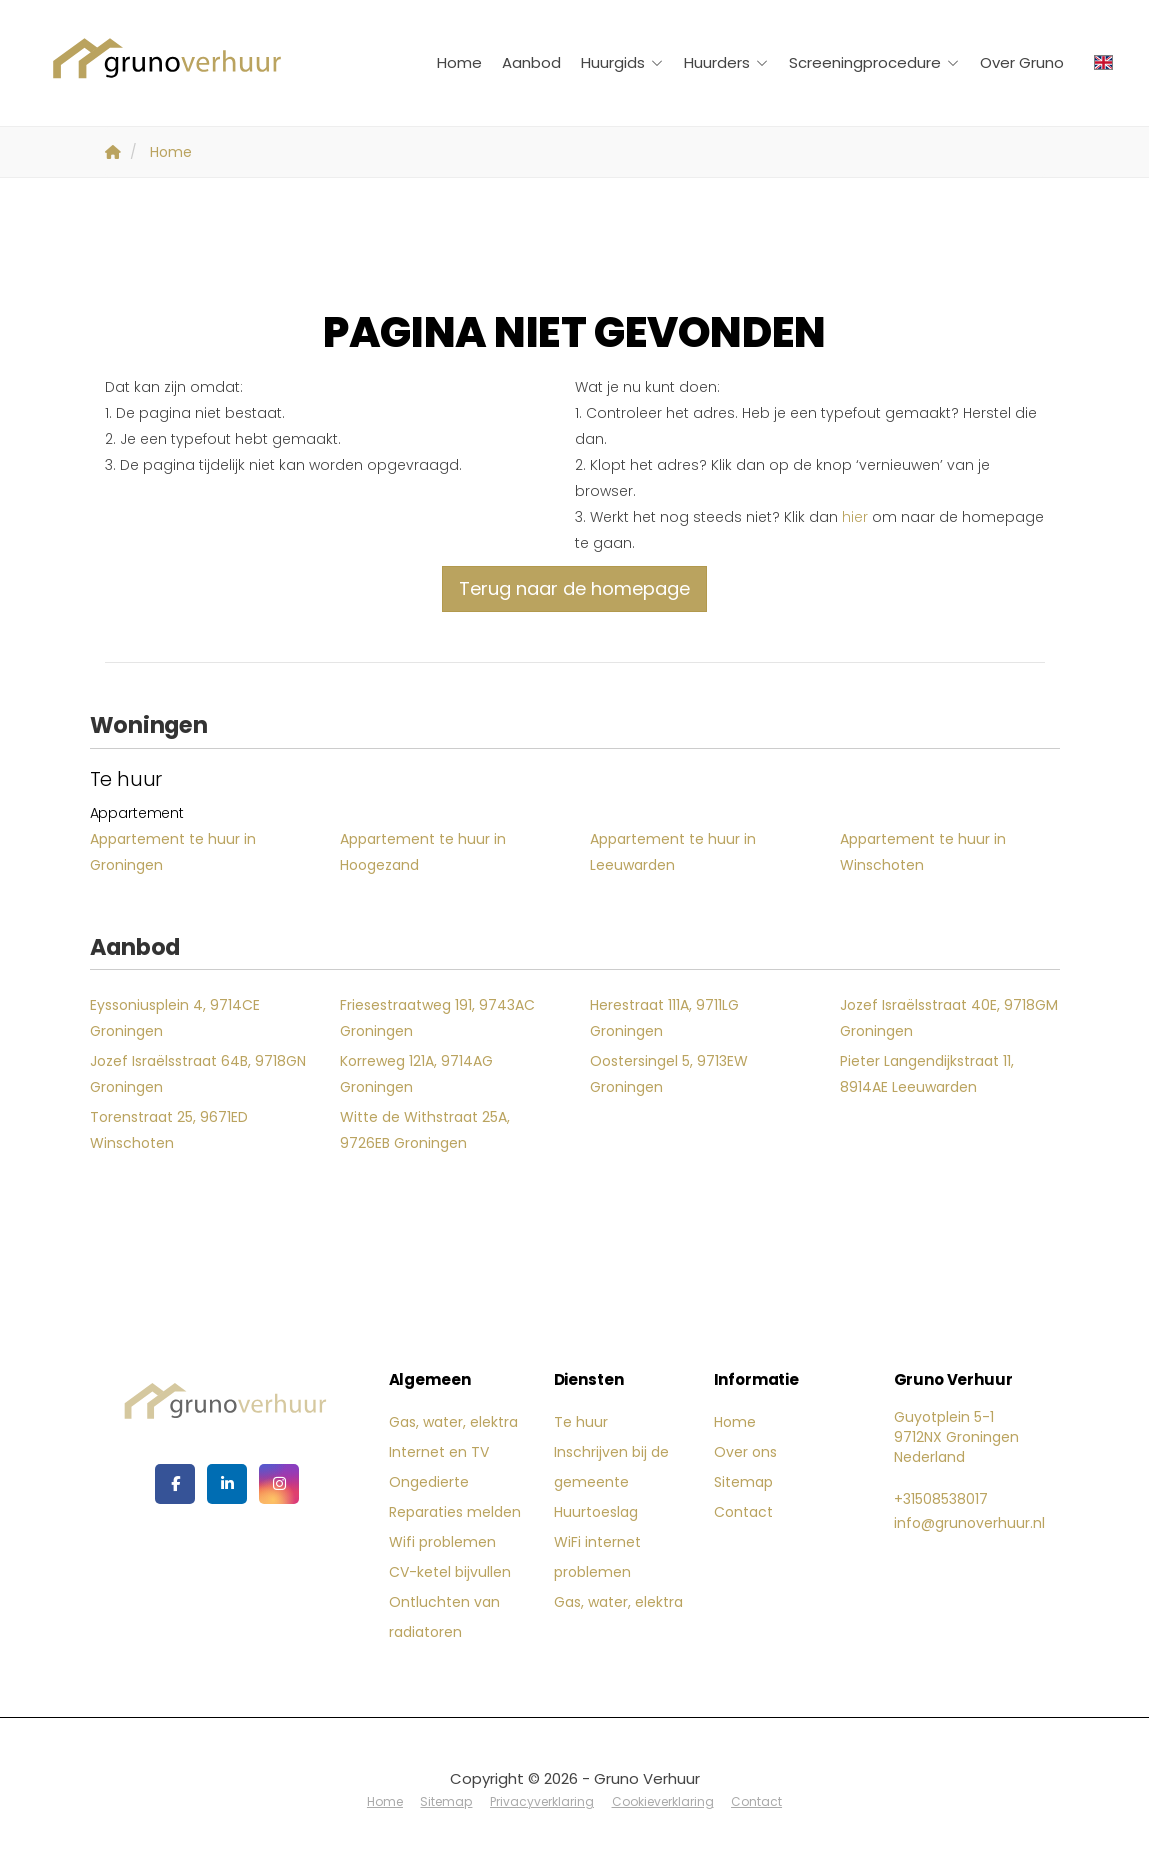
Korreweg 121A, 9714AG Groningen (416, 1074)
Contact (743, 1512)
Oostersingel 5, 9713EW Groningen (669, 1074)
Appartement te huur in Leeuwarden (673, 852)
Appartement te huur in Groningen (173, 852)
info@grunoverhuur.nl (969, 1523)
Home (459, 62)
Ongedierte (429, 1482)
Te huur (581, 1422)
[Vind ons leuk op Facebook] (175, 1484)
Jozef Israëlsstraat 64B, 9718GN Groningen (198, 1074)
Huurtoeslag (596, 1512)
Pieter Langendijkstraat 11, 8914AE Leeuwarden (927, 1074)
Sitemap (743, 1482)
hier (855, 517)
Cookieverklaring (661, 1800)
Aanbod (531, 62)
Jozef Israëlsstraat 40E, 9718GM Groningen (949, 1018)
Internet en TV (439, 1452)
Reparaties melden (455, 1512)
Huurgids (622, 62)
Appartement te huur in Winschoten (923, 852)
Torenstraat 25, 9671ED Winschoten (169, 1130)
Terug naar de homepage (574, 588)
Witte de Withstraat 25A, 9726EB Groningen (425, 1130)
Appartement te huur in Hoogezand (423, 852)
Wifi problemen (442, 1542)
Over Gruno (1022, 62)
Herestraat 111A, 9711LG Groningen (664, 1018)
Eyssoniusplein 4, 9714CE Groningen (175, 1018)
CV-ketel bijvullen (450, 1572)
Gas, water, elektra (453, 1422)
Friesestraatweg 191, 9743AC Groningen (437, 1018)
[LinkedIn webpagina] (227, 1484)
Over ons (745, 1452)
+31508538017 (941, 1499)
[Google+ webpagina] (279, 1484)
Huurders (726, 62)
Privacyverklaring (542, 1800)
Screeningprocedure (874, 62)
